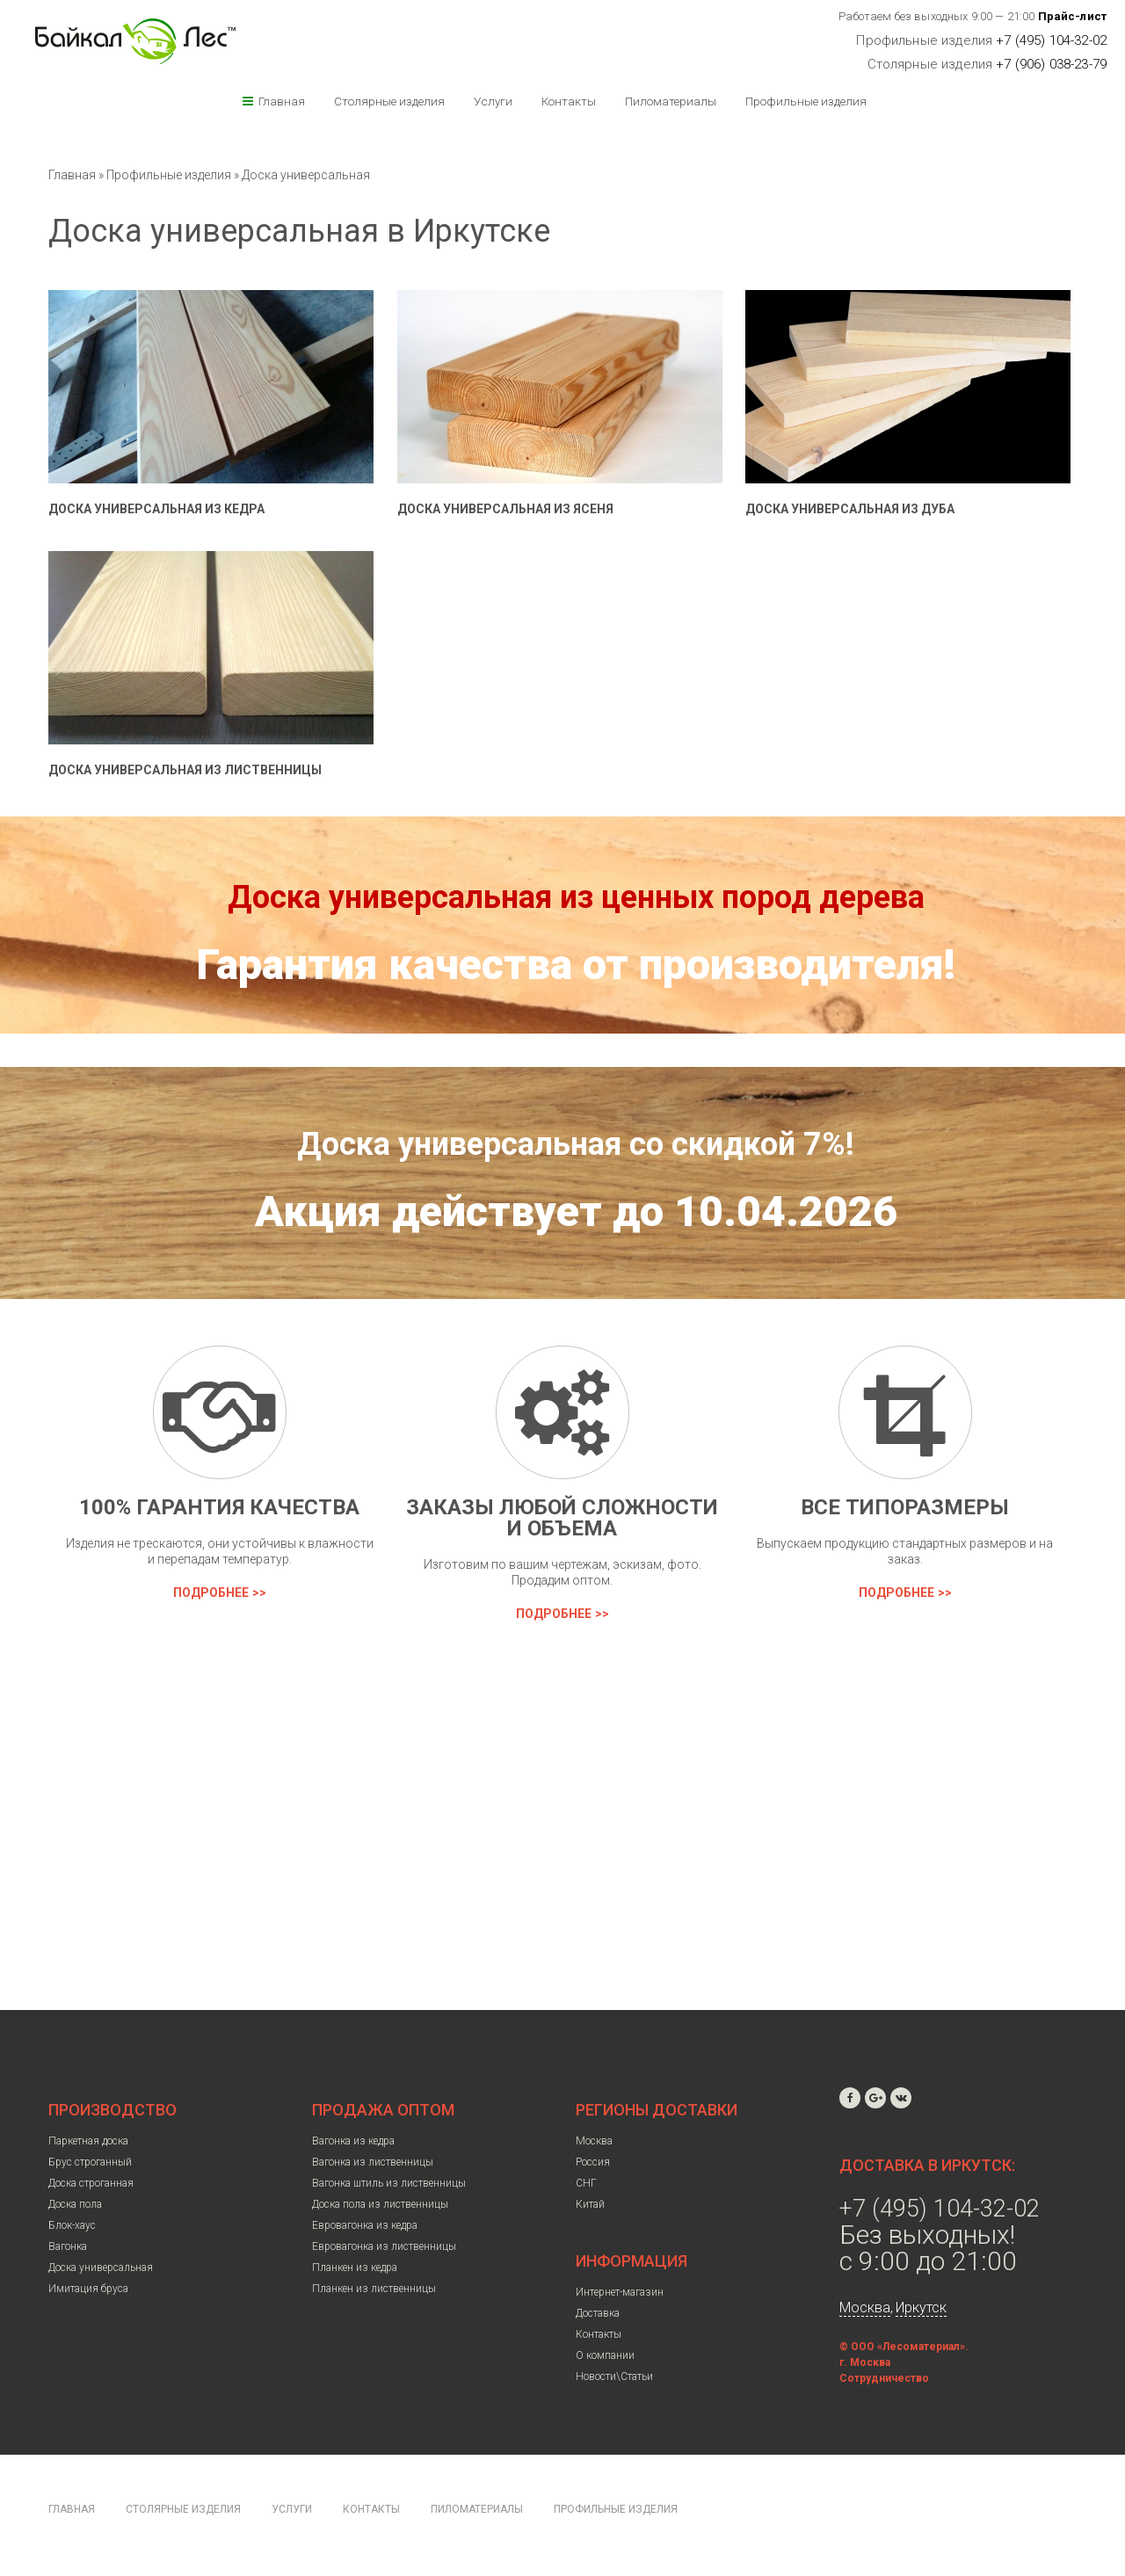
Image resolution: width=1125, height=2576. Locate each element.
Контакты (568, 101)
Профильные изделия (806, 101)
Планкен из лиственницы (374, 2288)
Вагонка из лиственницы (372, 2162)
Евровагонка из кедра (364, 2225)
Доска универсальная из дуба (849, 509)
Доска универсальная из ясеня (505, 509)
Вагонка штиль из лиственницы (389, 2183)
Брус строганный (90, 2162)
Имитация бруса (88, 2288)
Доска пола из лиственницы (380, 2204)
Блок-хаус (72, 2225)
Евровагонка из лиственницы (384, 2246)
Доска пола (75, 2204)
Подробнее (211, 1593)
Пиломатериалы (670, 101)
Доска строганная (91, 2183)
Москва (594, 2141)
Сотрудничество (884, 2378)
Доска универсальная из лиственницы (185, 770)
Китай (590, 2204)
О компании (605, 2355)
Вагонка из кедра (353, 2141)
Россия (593, 2162)
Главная (281, 101)
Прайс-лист (1072, 16)
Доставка (598, 2313)
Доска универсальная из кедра (156, 509)
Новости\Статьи (614, 2376)
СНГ (586, 2183)
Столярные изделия (389, 101)
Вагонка (67, 2246)
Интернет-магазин (620, 2292)
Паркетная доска (88, 2141)
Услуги (493, 101)
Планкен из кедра (354, 2267)
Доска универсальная (306, 175)
